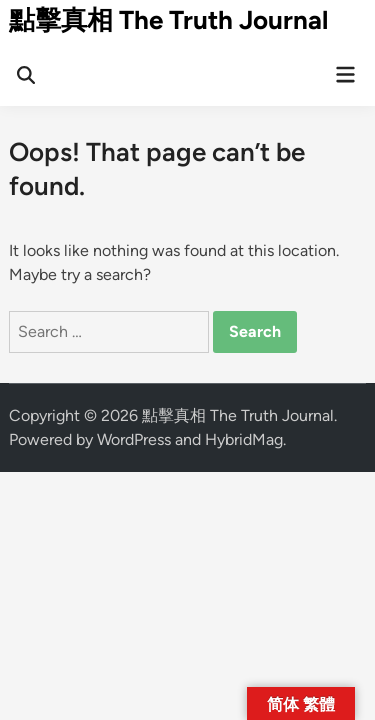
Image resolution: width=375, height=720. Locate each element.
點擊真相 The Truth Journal (168, 20)
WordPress (134, 439)
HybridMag (244, 439)
